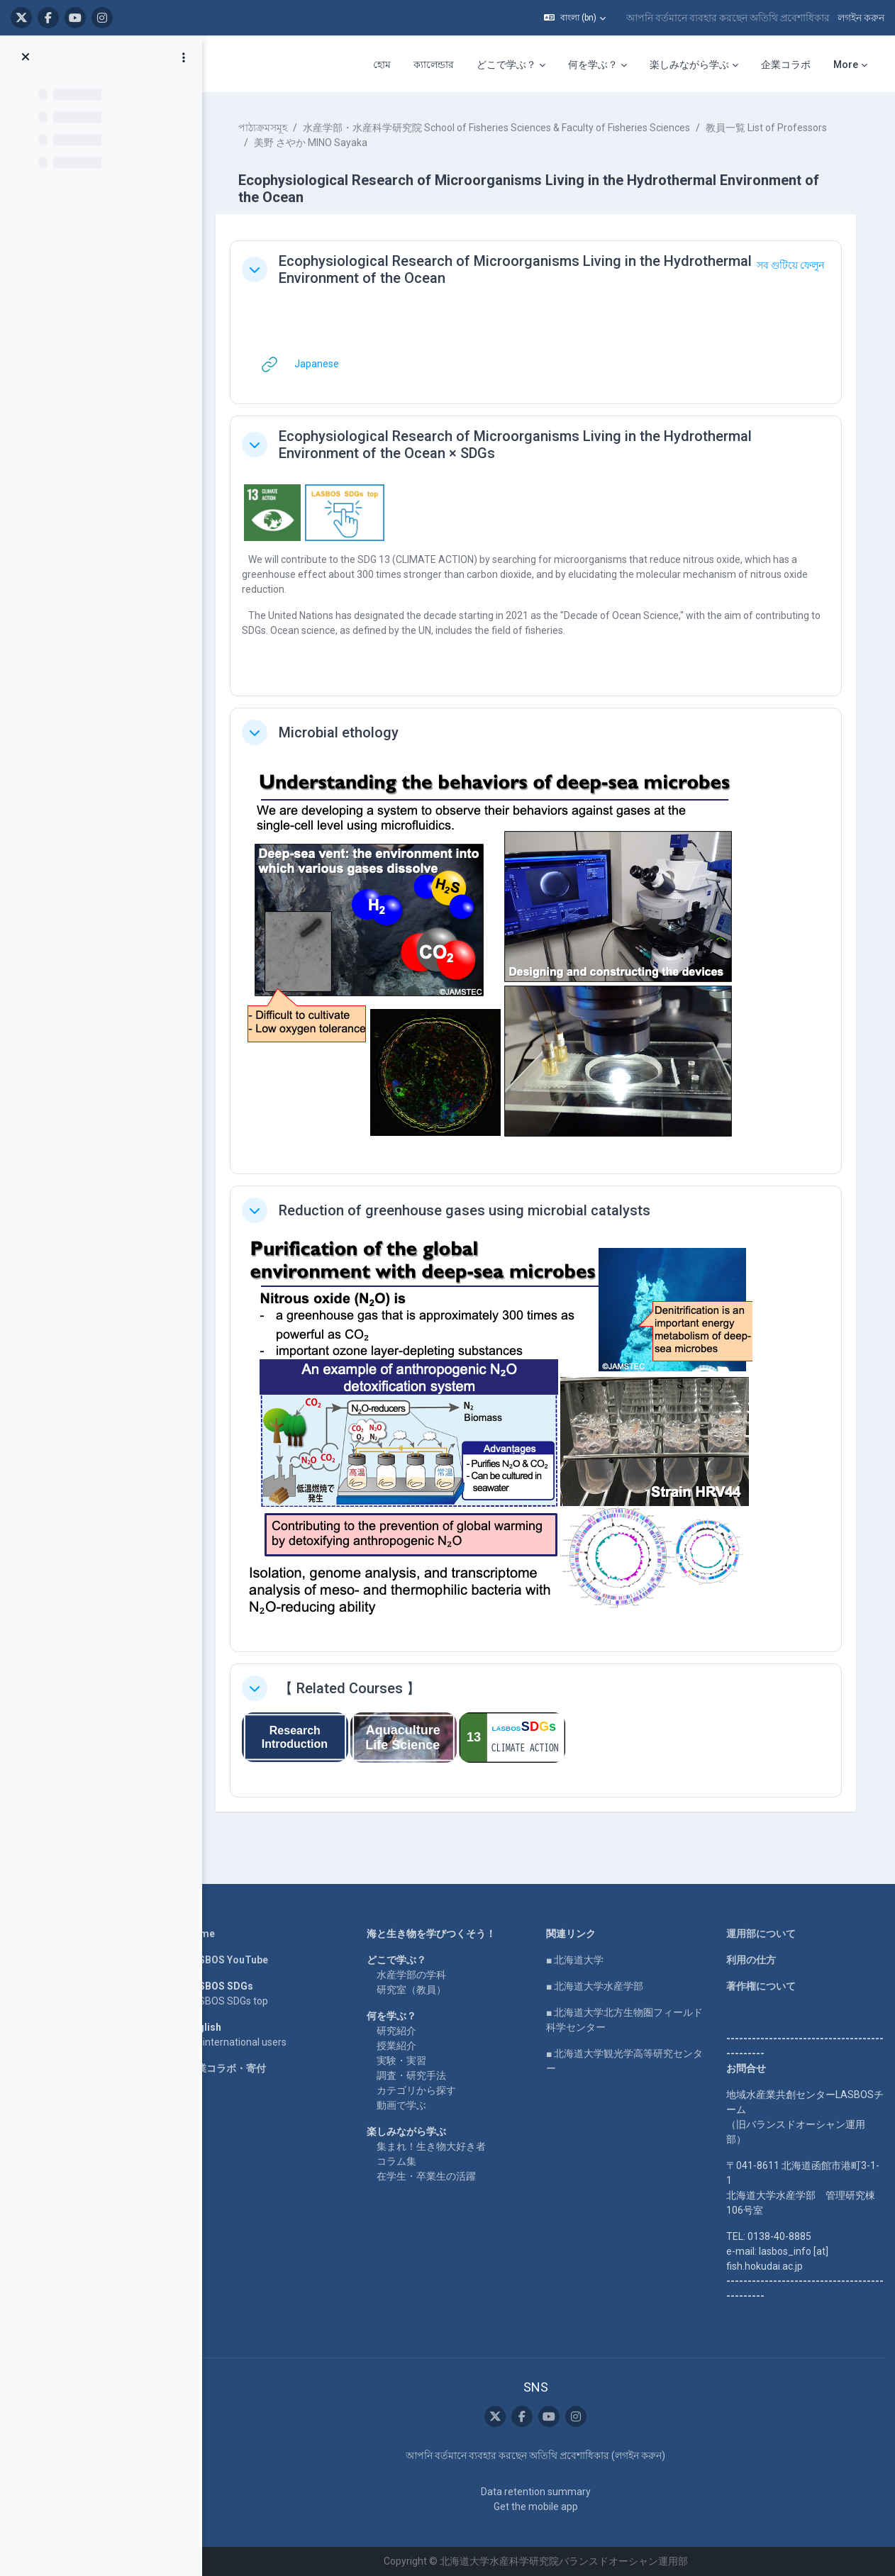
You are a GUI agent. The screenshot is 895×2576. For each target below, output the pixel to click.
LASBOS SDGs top (231, 2001)
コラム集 (398, 2161)
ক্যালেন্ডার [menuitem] (433, 64)
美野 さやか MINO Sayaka (314, 142)
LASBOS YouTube (231, 1960)
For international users (240, 2042)
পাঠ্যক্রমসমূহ (266, 127)
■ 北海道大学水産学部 (596, 1986)
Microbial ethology (342, 732)
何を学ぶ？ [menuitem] (593, 64)
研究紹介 (398, 2030)
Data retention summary (537, 2491)
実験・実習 (403, 2060)
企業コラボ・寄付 (229, 2068)
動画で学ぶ (403, 2105)
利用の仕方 (752, 1960)
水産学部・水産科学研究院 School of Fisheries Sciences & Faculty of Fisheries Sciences (500, 127)
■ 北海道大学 (577, 1960)
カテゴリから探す (418, 2090)
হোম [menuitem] (382, 64)
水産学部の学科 (413, 1974)
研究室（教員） (413, 1989)
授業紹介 (398, 2045)
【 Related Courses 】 (353, 1688)
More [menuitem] (845, 64)
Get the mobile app (537, 2506)
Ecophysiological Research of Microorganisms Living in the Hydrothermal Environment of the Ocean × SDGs (518, 445)
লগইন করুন (861, 17)
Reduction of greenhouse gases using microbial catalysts (468, 1210)
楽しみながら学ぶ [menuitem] (689, 64)
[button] (575, 18)
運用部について (761, 1933)
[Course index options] (183, 57)
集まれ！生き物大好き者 (433, 2146)
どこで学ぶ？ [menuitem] (506, 64)
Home (204, 1933)
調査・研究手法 (413, 2075)
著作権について (761, 1986)
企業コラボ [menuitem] (786, 64)
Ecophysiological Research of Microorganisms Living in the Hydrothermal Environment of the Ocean (518, 269)
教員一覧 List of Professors (769, 127)
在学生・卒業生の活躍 (428, 2176)
